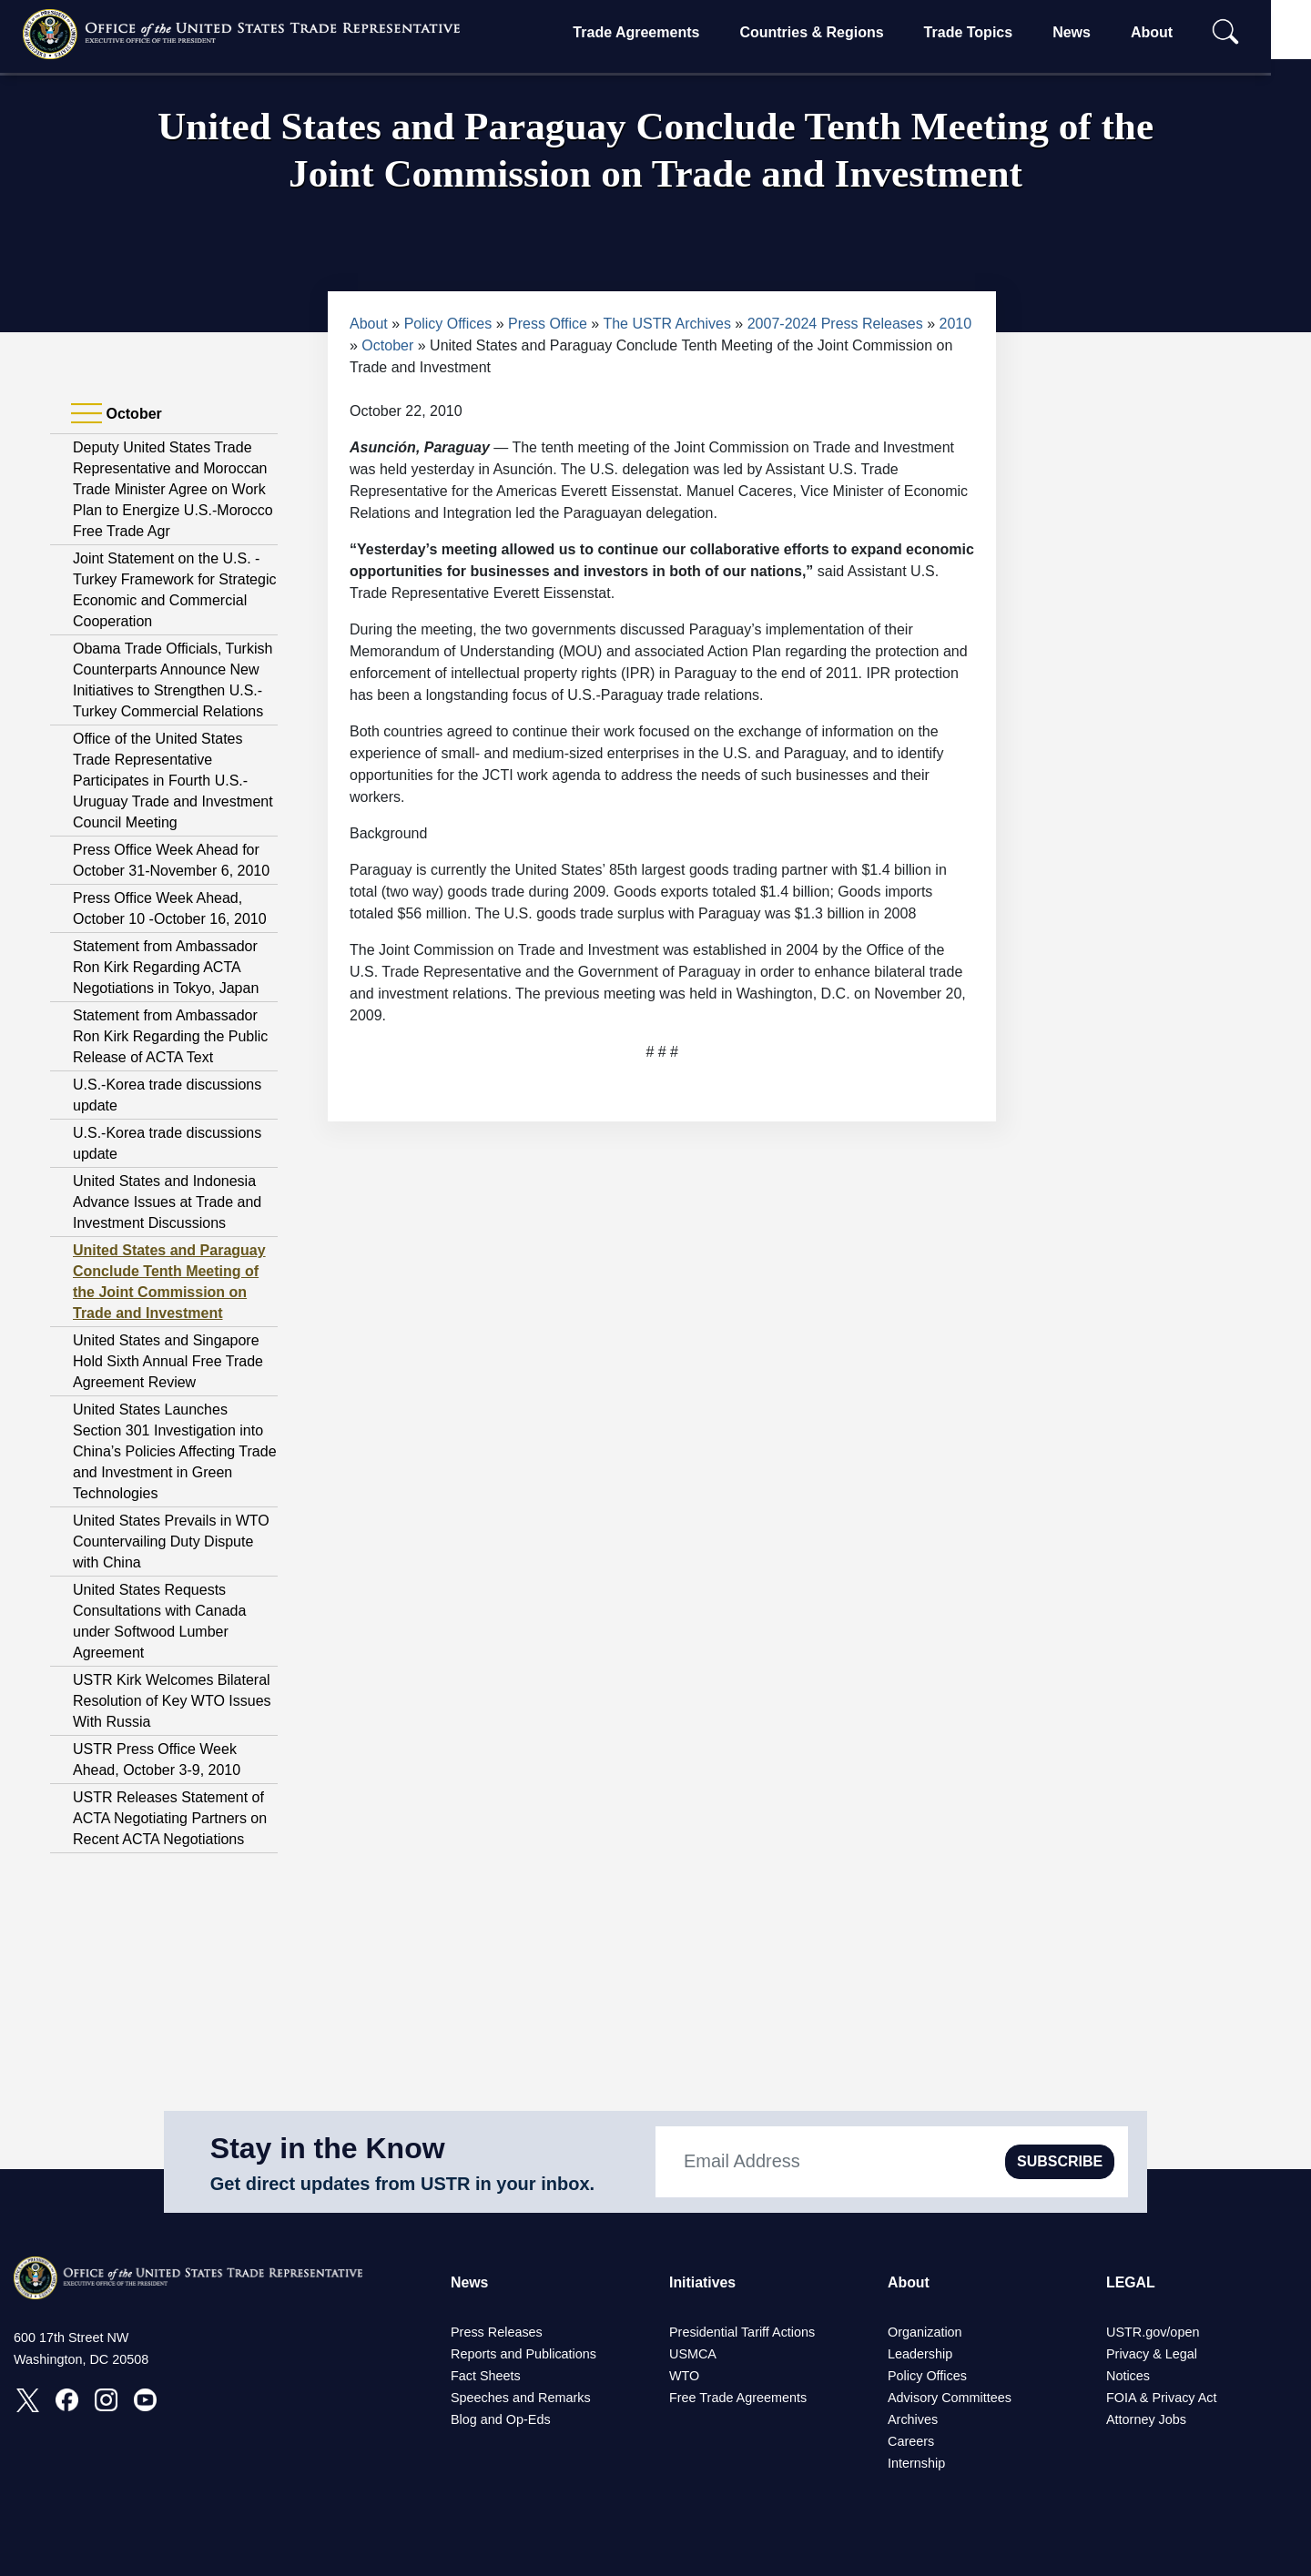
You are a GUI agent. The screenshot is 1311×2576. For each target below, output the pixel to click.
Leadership (920, 2354)
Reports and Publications (523, 2354)
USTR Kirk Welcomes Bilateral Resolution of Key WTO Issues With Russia (172, 1700)
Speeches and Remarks (521, 2397)
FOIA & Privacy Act (1161, 2397)
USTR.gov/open (1152, 2332)
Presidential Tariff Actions (742, 2332)
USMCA (692, 2354)
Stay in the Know (327, 2148)
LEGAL (1130, 2282)
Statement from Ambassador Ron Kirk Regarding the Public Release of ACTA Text (170, 1036)
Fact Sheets (486, 2375)
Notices (1128, 2375)
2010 (956, 323)
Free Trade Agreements (738, 2397)
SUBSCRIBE (1060, 2161)
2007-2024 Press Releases (835, 323)
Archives (913, 2419)
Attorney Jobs (1146, 2419)
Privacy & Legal (1151, 2354)
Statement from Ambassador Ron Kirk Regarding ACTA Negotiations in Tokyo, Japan (166, 967)
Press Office (547, 323)
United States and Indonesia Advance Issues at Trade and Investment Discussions (167, 1202)
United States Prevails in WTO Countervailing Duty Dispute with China (171, 1541)
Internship (916, 2463)
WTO (684, 2375)
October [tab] (116, 414)
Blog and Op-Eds (501, 2419)
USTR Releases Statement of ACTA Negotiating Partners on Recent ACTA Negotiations (170, 1818)
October (387, 345)
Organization (925, 2332)
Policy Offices (448, 323)
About (1169, 32)
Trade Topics (986, 32)
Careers (911, 2441)
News (1089, 32)
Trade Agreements (654, 32)
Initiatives (703, 2282)
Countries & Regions (829, 32)
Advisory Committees (949, 2397)
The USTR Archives (666, 323)
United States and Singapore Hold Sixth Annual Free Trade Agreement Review (168, 1361)
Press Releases (497, 2332)
